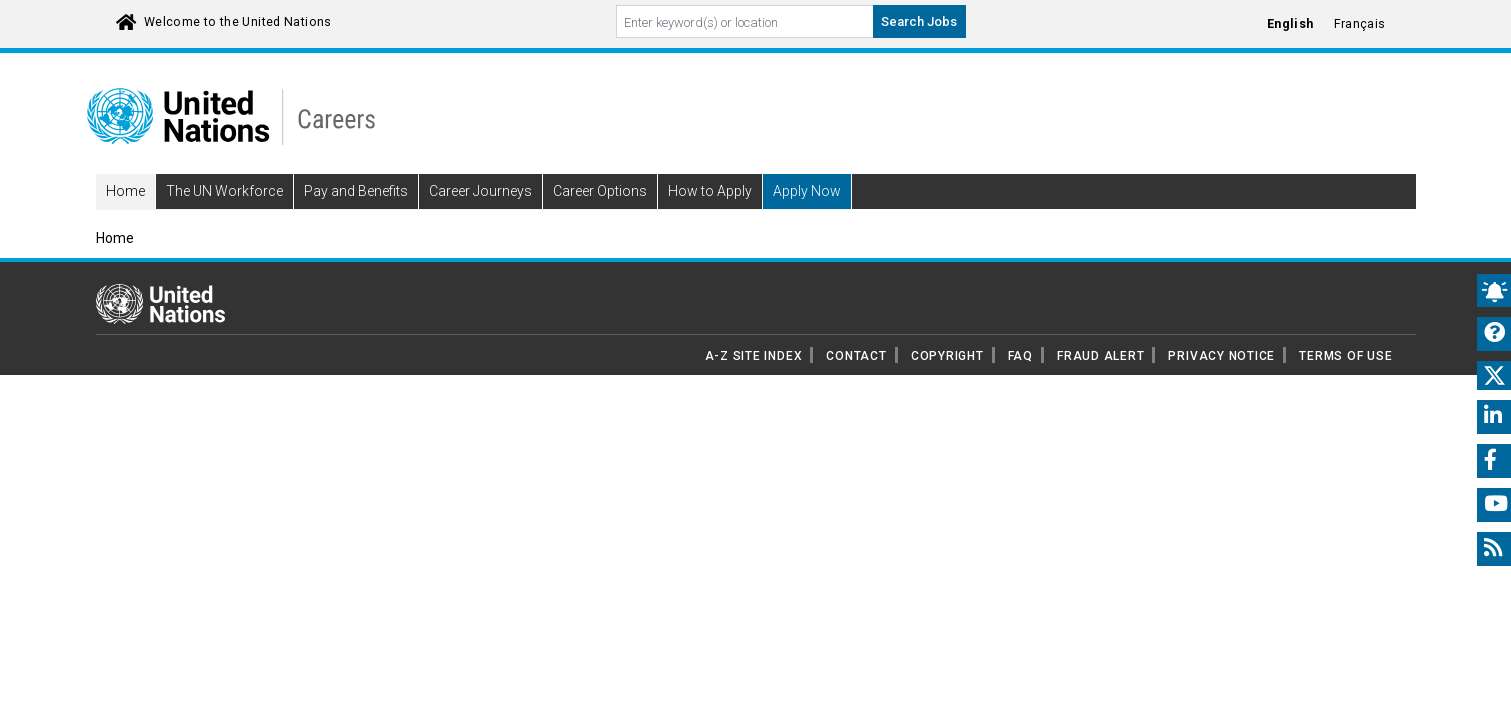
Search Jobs (919, 21)
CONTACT (856, 384)
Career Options (600, 220)
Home (125, 220)
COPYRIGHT (947, 384)
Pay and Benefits (356, 220)
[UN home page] (160, 331)
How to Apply (710, 220)
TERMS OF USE (1345, 384)
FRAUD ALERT (1100, 384)
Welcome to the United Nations (238, 22)
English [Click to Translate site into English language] (1290, 24)
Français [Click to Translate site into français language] (1360, 24)
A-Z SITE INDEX (754, 384)
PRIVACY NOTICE (1221, 384)
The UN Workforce (224, 220)
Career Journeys (480, 220)
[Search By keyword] (745, 21)
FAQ (1020, 384)
